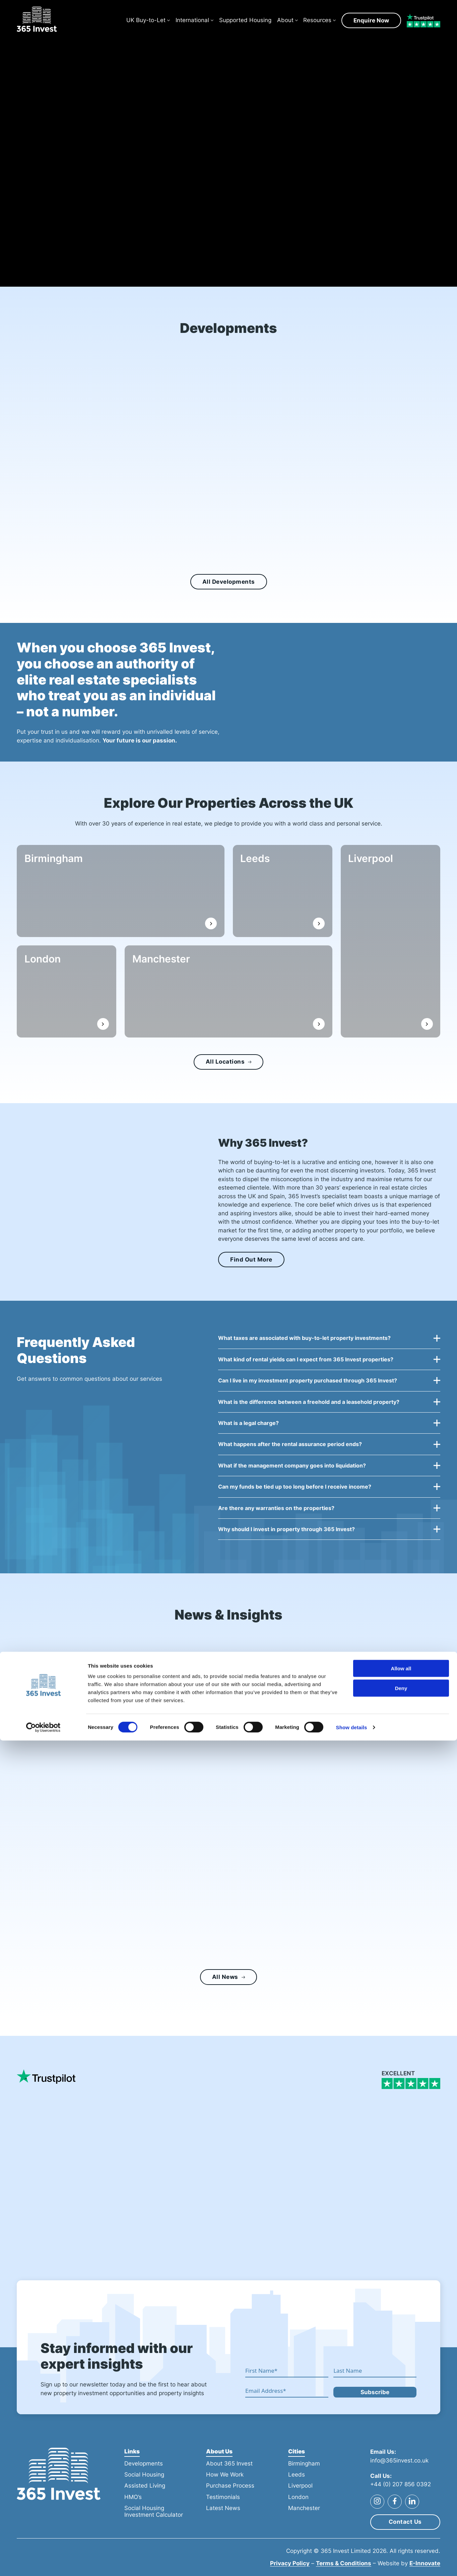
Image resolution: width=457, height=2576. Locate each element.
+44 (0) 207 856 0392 (400, 2484)
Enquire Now (371, 22)
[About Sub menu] (296, 22)
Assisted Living (144, 2485)
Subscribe (375, 2392)
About (285, 22)
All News (228, 1981)
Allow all (401, 2504)
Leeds (259, 863)
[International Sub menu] (212, 22)
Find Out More (251, 1259)
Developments (143, 2463)
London (46, 963)
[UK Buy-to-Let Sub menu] (168, 22)
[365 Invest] (40, 23)
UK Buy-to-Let (146, 22)
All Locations (228, 1061)
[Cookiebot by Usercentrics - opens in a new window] (43, 2563)
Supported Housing (245, 22)
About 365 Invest (229, 2463)
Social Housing (144, 2474)
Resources (317, 22)
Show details (351, 2563)
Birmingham (57, 863)
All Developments (228, 581)
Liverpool (374, 863)
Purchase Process (230, 2485)
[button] (329, 1341)
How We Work (225, 2474)
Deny (401, 2523)
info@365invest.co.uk (399, 2460)
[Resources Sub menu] (334, 22)
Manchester (165, 963)
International (192, 22)
